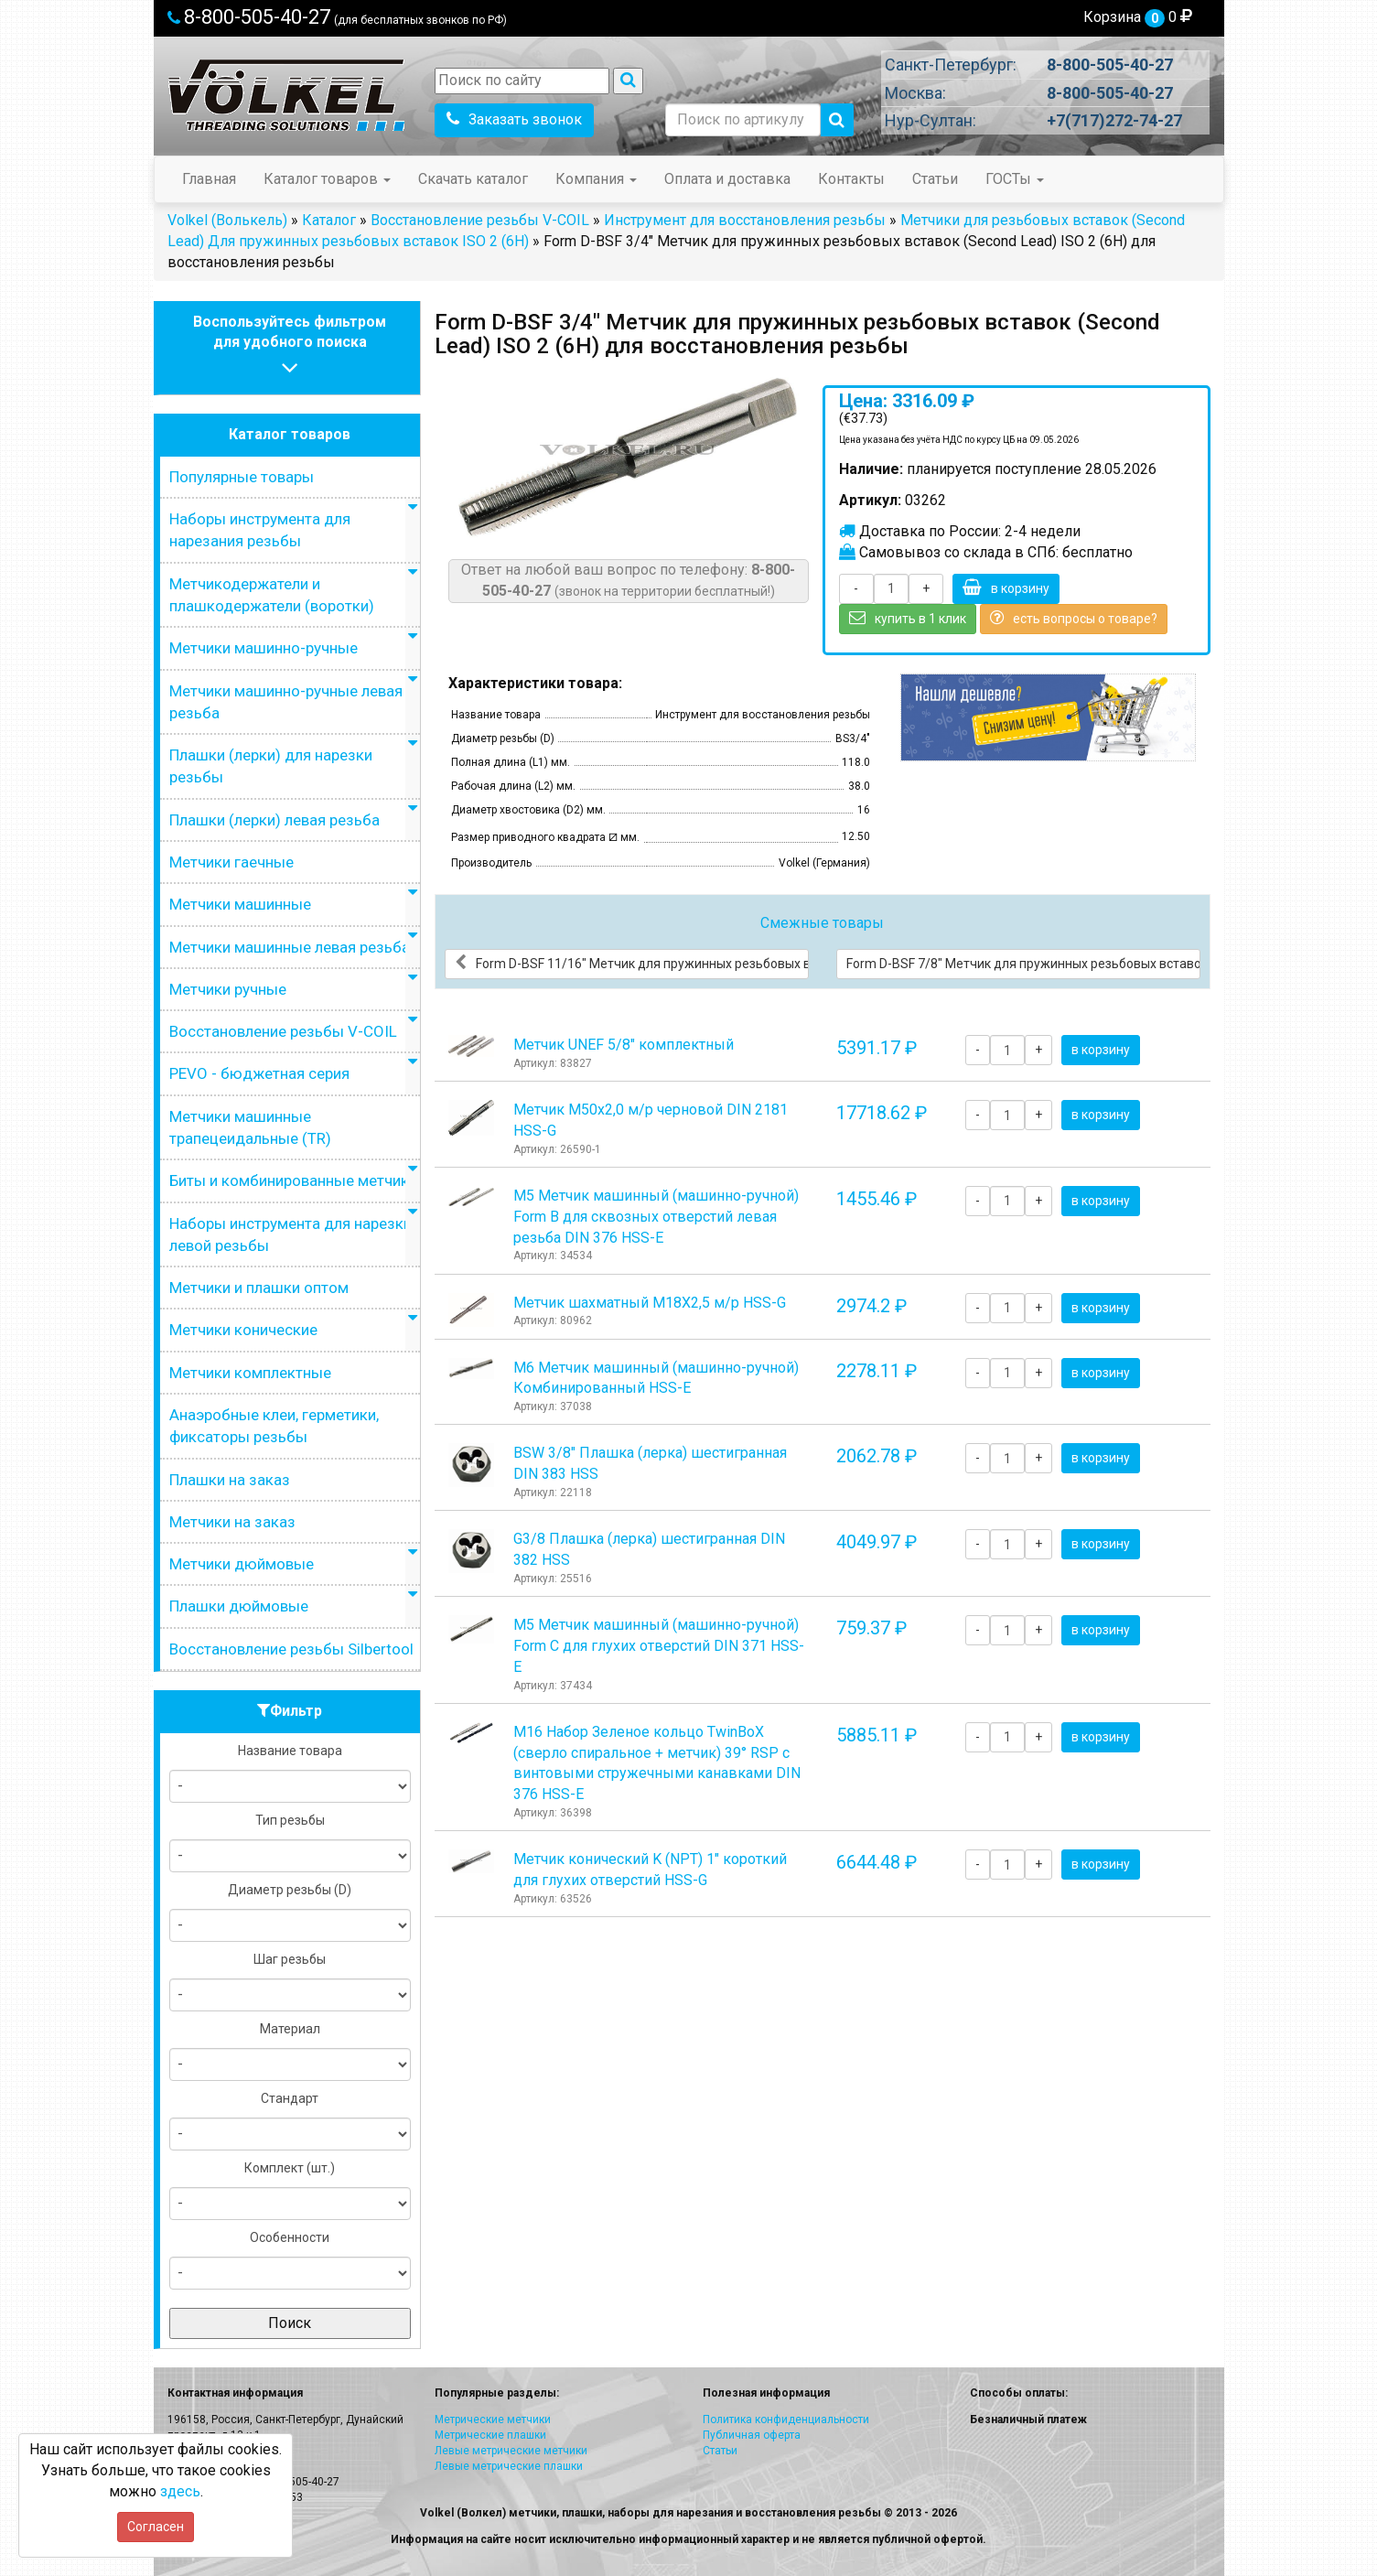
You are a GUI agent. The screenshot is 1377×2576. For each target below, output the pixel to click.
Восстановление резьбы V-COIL (480, 220)
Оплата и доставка (727, 179)
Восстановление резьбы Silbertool (291, 1649)
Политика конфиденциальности (786, 2419)
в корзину (1006, 587)
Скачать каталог (473, 179)
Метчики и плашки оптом (259, 1287)
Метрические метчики (493, 2419)
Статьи (935, 179)
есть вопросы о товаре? (1073, 617)
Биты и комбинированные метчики (293, 1180)
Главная (209, 179)
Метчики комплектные (250, 1372)
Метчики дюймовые (241, 1564)
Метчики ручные (227, 989)
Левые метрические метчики (511, 2450)
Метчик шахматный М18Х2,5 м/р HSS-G (649, 1302)
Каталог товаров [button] (327, 179)
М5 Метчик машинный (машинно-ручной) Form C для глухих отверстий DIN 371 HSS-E (658, 1646)
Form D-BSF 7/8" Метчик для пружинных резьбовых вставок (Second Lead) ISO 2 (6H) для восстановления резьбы (1023, 962)
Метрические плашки (490, 2435)
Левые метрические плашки (509, 2466)
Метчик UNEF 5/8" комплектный (623, 1044)
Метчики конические (243, 1329)
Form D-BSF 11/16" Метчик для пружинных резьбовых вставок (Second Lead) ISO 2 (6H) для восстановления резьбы (632, 962)
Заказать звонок (514, 119)
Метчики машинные (240, 904)
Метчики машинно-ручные (263, 648)
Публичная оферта (752, 2435)
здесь (180, 2491)
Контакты (851, 179)
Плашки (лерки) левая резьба (274, 820)
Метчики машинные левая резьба (289, 947)
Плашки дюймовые (238, 1606)
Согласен (155, 2526)
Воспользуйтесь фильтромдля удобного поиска (289, 347)
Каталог (329, 220)
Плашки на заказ (229, 1480)
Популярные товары (241, 477)
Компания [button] (596, 179)
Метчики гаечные (231, 862)
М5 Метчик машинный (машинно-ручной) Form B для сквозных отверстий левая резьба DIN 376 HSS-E (656, 1216)
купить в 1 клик (907, 617)
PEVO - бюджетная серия (259, 1073)
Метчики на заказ (232, 1522)
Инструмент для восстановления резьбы (745, 220)
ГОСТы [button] (1014, 179)
